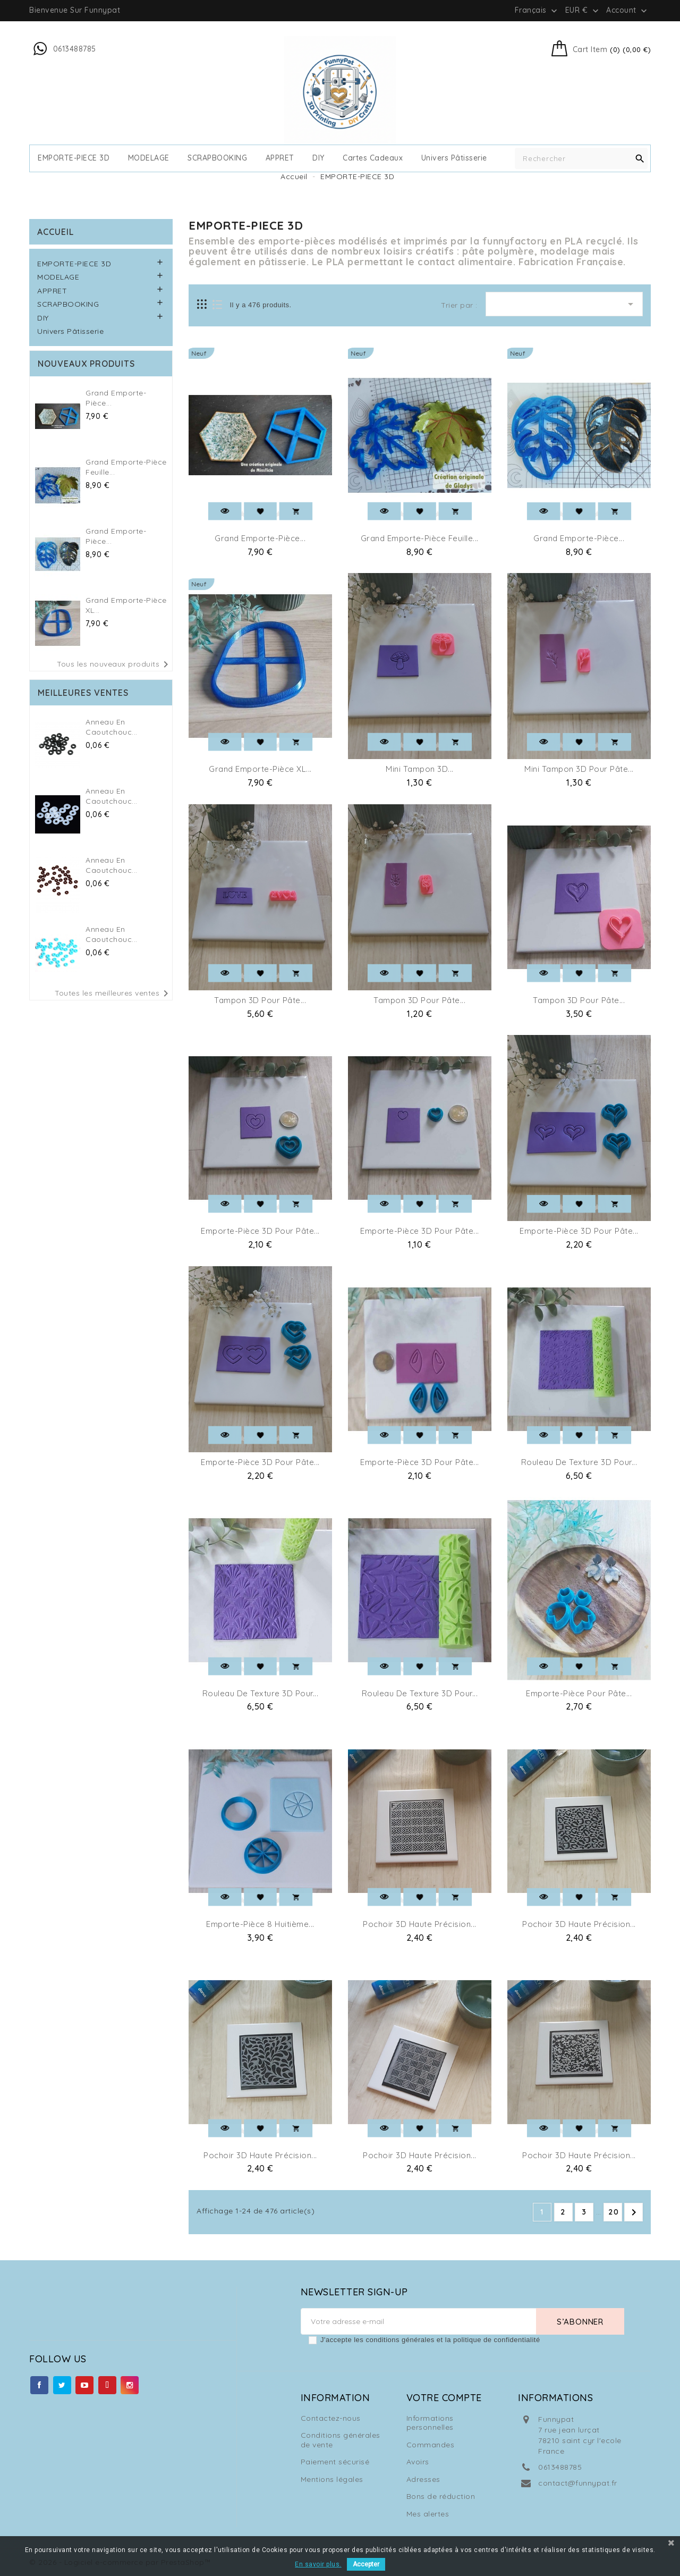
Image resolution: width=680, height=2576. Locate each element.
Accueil (55, 231)
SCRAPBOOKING (217, 158)
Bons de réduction (440, 2496)
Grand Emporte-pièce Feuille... (420, 538)
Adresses (423, 2479)
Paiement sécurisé (335, 2461)
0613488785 (560, 2467)
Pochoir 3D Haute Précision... (420, 1924)
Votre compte (444, 2398)
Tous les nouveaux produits (114, 664)
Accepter (366, 2564)
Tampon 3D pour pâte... (260, 1000)
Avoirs (417, 2461)
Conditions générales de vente (340, 2439)
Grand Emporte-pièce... (260, 538)
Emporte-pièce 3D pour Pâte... (419, 1462)
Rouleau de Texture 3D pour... (579, 1462)
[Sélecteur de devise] (583, 10)
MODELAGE (148, 158)
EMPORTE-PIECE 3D (73, 158)
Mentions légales (332, 2479)
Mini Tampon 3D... (420, 769)
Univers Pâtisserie (454, 158)
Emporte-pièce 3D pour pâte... (260, 1231)
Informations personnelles (430, 2422)
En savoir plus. (318, 2564)
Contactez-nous (331, 2418)
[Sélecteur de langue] (537, 10)
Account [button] (627, 10)
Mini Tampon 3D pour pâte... (579, 769)
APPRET (280, 158)
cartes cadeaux (373, 158)
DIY (318, 158)
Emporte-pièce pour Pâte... (579, 1693)
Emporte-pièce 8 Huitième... (260, 1924)
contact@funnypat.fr (577, 2483)
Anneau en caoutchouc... (112, 727)
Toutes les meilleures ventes (113, 993)
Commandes (430, 2444)
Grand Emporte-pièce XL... (260, 769)
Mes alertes (427, 2514)
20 (613, 2212)
